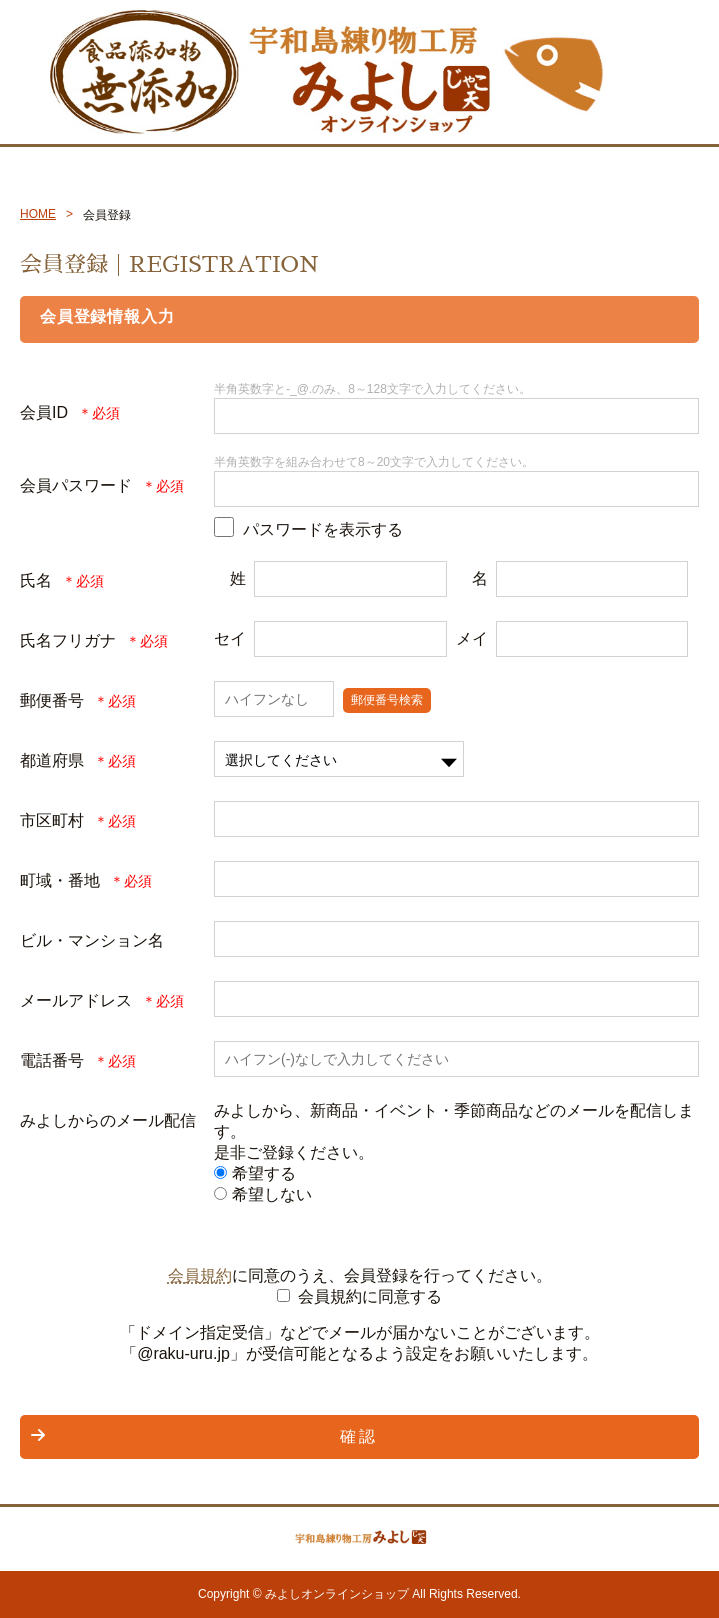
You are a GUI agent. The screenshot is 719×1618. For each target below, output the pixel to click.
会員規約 (200, 1275)
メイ (472, 638)
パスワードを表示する (323, 528)
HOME (38, 214)
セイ (230, 638)
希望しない (263, 1194)
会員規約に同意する (370, 1296)
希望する (255, 1173)
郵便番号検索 (387, 700)
